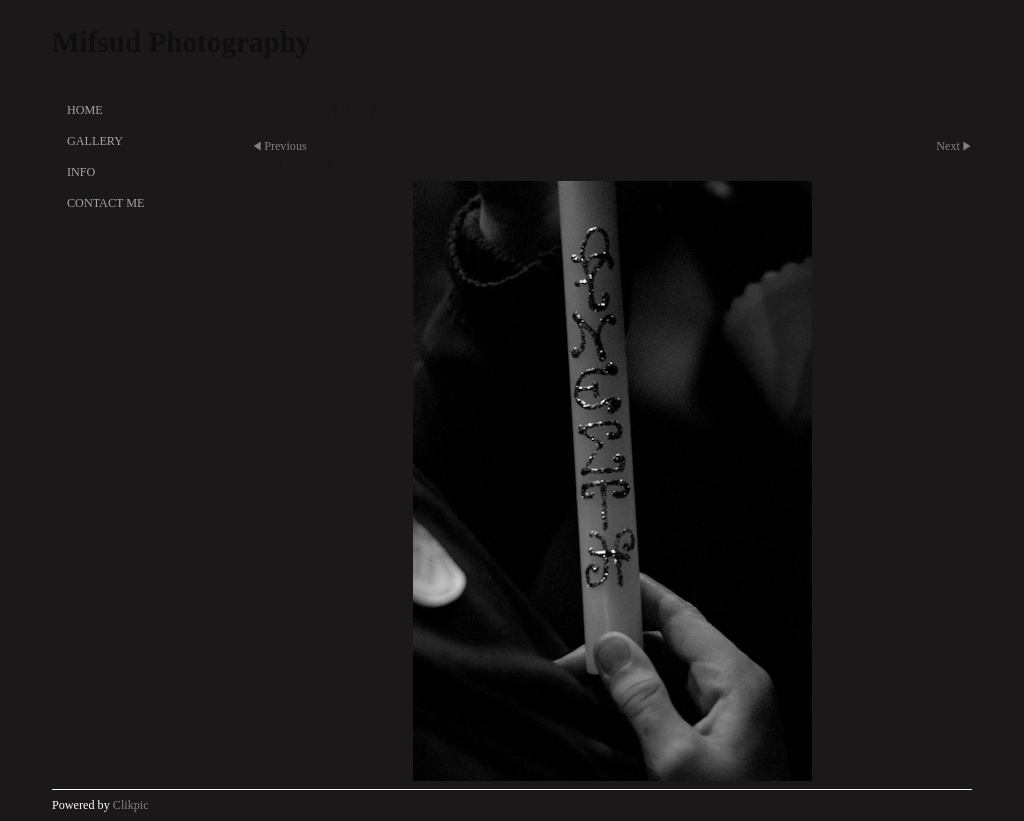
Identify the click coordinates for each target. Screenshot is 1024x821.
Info (81, 172)
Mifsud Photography (181, 42)
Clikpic (131, 805)
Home (85, 110)
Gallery (95, 141)
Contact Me (105, 203)
